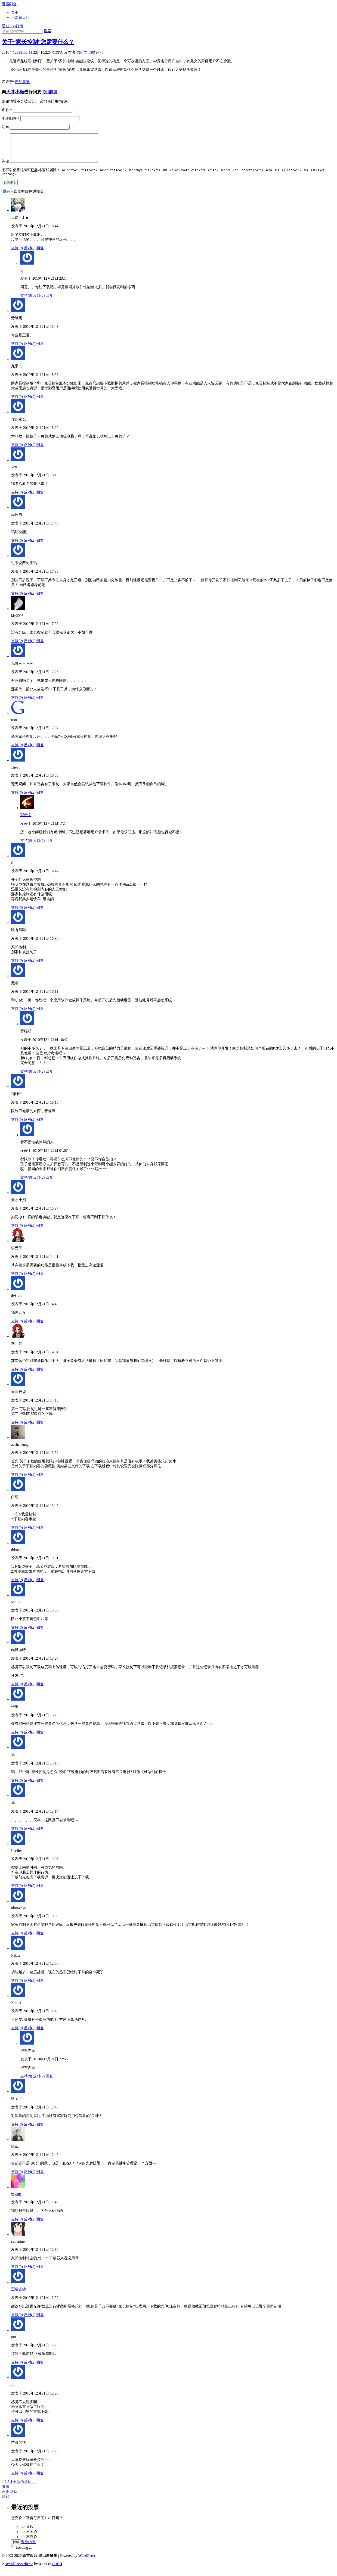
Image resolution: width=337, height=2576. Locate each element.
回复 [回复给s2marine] (40, 2273)
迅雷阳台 (9, 4)
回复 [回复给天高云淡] (40, 1428)
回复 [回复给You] (40, 498)
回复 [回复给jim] (40, 2368)
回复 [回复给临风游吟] (40, 1690)
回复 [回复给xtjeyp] (40, 799)
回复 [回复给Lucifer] (40, 1892)
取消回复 (50, 92)
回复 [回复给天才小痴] (40, 1232)
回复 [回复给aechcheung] (40, 1481)
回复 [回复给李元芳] (40, 1280)
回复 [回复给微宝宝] (40, 2131)
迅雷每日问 (20, 17)
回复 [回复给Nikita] (40, 1987)
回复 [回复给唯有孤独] (40, 967)
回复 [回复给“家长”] (40, 1126)
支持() (17, 254)
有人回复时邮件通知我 (24, 198)
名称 (7, 110)
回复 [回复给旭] (40, 1787)
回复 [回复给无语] (40, 1015)
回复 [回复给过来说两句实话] (40, 600)
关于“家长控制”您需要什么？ (38, 42)
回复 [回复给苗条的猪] (40, 2479)
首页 (15, 13)
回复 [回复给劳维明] (40, 350)
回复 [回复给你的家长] (40, 451)
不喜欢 (31, 2543)
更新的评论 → (24, 2488)
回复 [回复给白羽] (40, 1534)
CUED (57, 2570)
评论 (96, 52)
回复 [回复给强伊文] (49, 847)
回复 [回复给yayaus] (40, 2225)
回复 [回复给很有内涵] (49, 2082)
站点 (5, 127)
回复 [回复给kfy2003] (40, 647)
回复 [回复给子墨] (40, 1738)
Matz (15, 2153)
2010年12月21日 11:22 (19, 52)
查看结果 (28, 2548)
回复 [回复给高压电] (40, 547)
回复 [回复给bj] (49, 302)
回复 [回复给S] (40, 914)
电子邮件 (10, 118)
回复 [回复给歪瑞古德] (40, 2321)
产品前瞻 (22, 82)
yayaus (16, 2200)
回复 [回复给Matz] (40, 2178)
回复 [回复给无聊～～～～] (40, 704)
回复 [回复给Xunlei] (40, 2034)
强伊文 (81, 52)
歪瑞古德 (18, 2295)
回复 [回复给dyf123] (40, 1327)
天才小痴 (15, 91)
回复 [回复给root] (40, 751)
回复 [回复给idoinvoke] (40, 1939)
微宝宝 (16, 2105)
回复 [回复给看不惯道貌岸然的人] (49, 1184)
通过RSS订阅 (12, 26)
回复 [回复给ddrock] (40, 1586)
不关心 (31, 2538)
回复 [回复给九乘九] (40, 403)
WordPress (87, 2562)
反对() (30, 254)
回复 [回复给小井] (40, 2426)
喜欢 (30, 2533)
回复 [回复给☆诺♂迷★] (40, 254)
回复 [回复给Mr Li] (40, 1634)
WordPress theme (19, 2570)
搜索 (47, 31)
